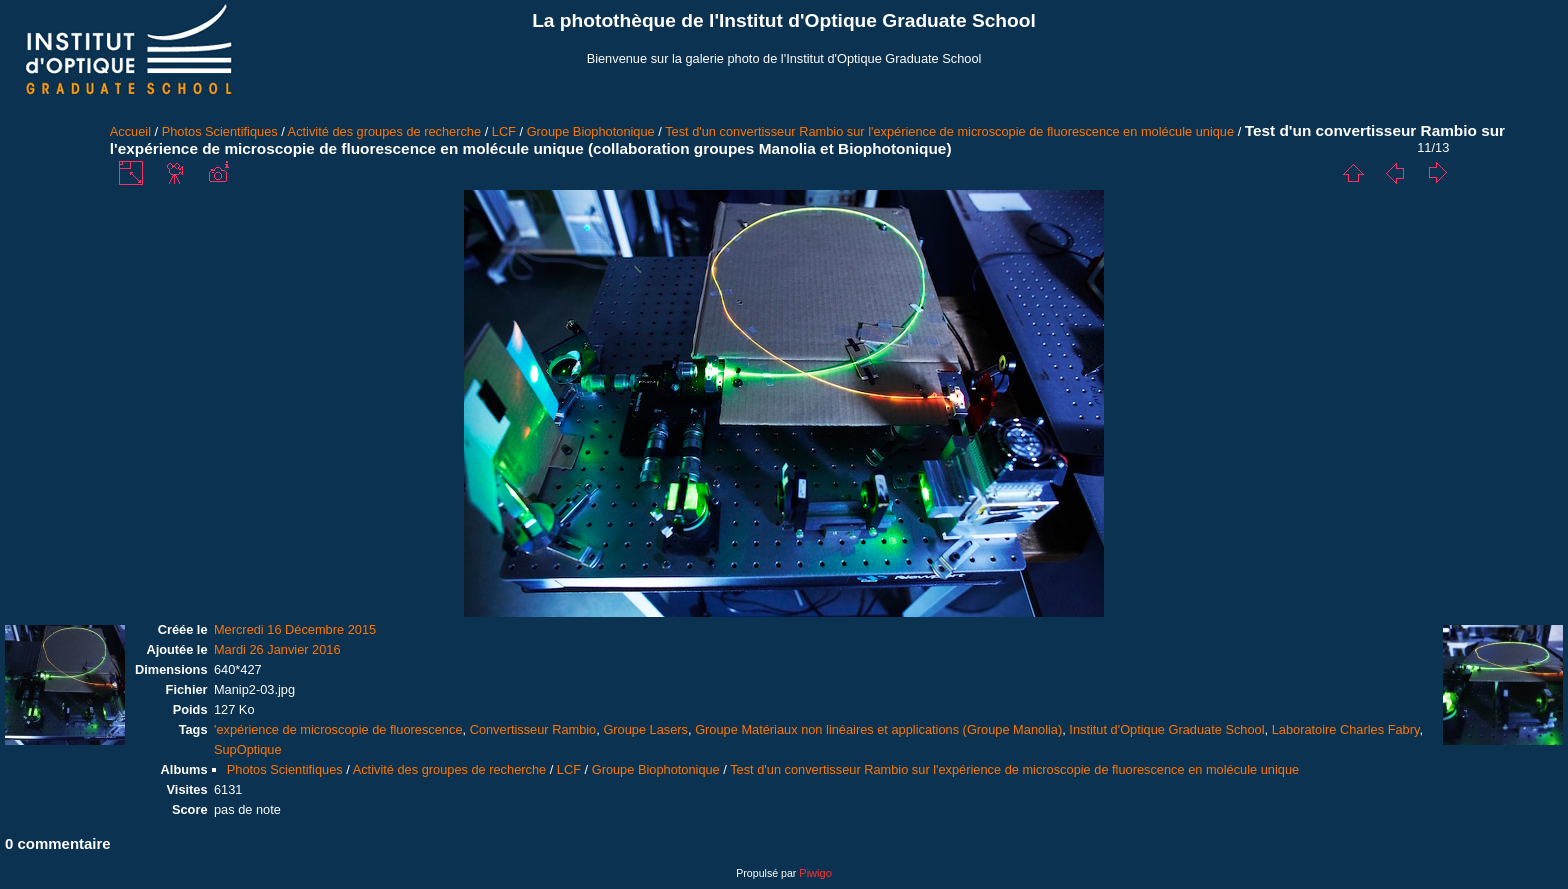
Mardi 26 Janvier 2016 (277, 649)
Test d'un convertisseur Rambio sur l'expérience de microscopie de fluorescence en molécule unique (949, 131)
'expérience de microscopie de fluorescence (338, 729)
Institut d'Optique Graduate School (1166, 729)
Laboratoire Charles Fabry (1346, 729)
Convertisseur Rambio (533, 729)
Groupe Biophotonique (591, 131)
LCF (504, 131)
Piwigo (815, 873)
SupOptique (248, 749)
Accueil (130, 131)
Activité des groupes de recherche (384, 131)
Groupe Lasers (645, 729)
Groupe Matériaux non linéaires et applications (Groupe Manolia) (878, 729)
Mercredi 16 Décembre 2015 (295, 629)
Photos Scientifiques (220, 131)
